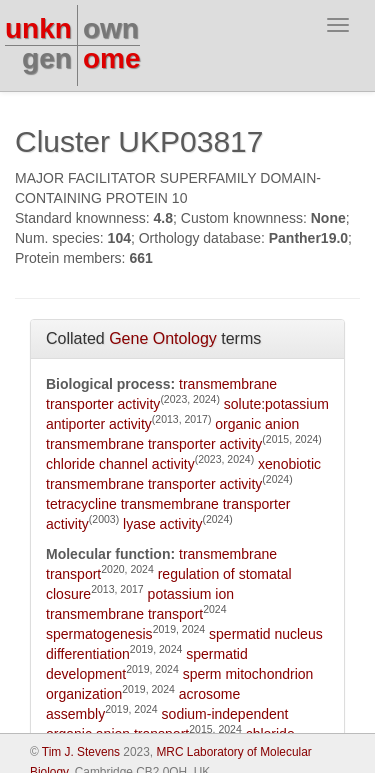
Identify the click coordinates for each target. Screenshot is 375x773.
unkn (38, 28)
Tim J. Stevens (81, 752)
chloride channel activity (120, 464)
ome (112, 58)
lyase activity (162, 524)
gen (47, 58)
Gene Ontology (163, 338)
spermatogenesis (99, 634)
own (111, 28)
